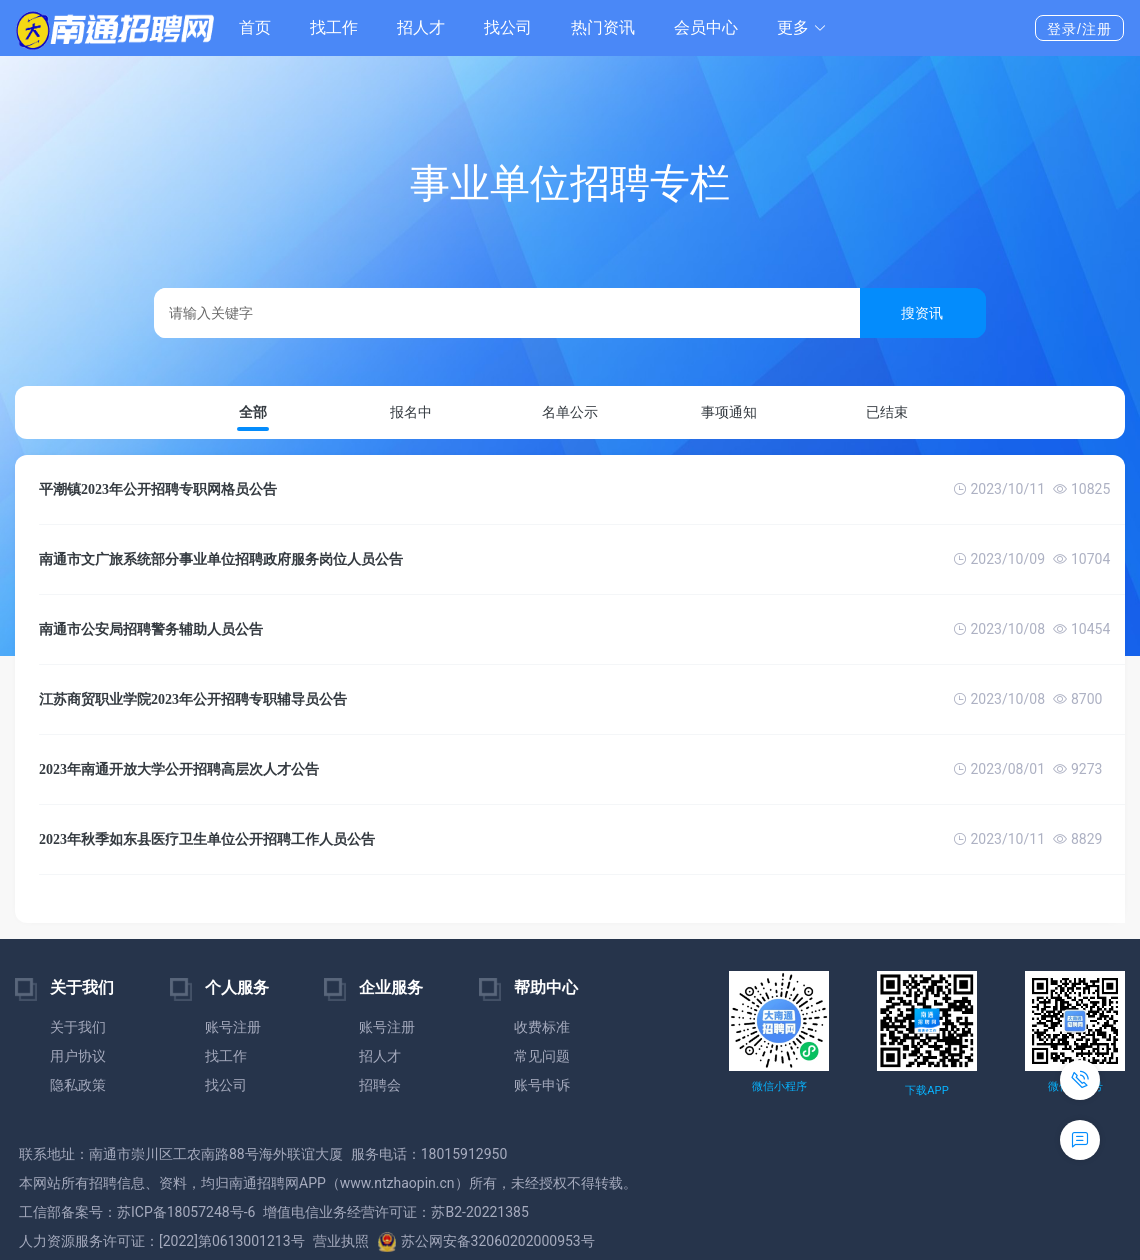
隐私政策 (78, 1085)
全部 (253, 412)
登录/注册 (1079, 29)
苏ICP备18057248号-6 (186, 1212)
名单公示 (570, 412)
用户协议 (78, 1056)
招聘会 (380, 1085)
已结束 (887, 412)
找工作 (334, 27)
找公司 (508, 27)
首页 (255, 27)
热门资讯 (603, 27)
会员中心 (706, 27)
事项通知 (729, 412)
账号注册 (233, 1027)
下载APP (926, 1090)
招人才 (421, 27)
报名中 (411, 412)
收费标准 (542, 1027)
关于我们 (78, 1027)
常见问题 (542, 1056)
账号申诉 (542, 1085)
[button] (802, 28)
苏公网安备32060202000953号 (486, 1241)
